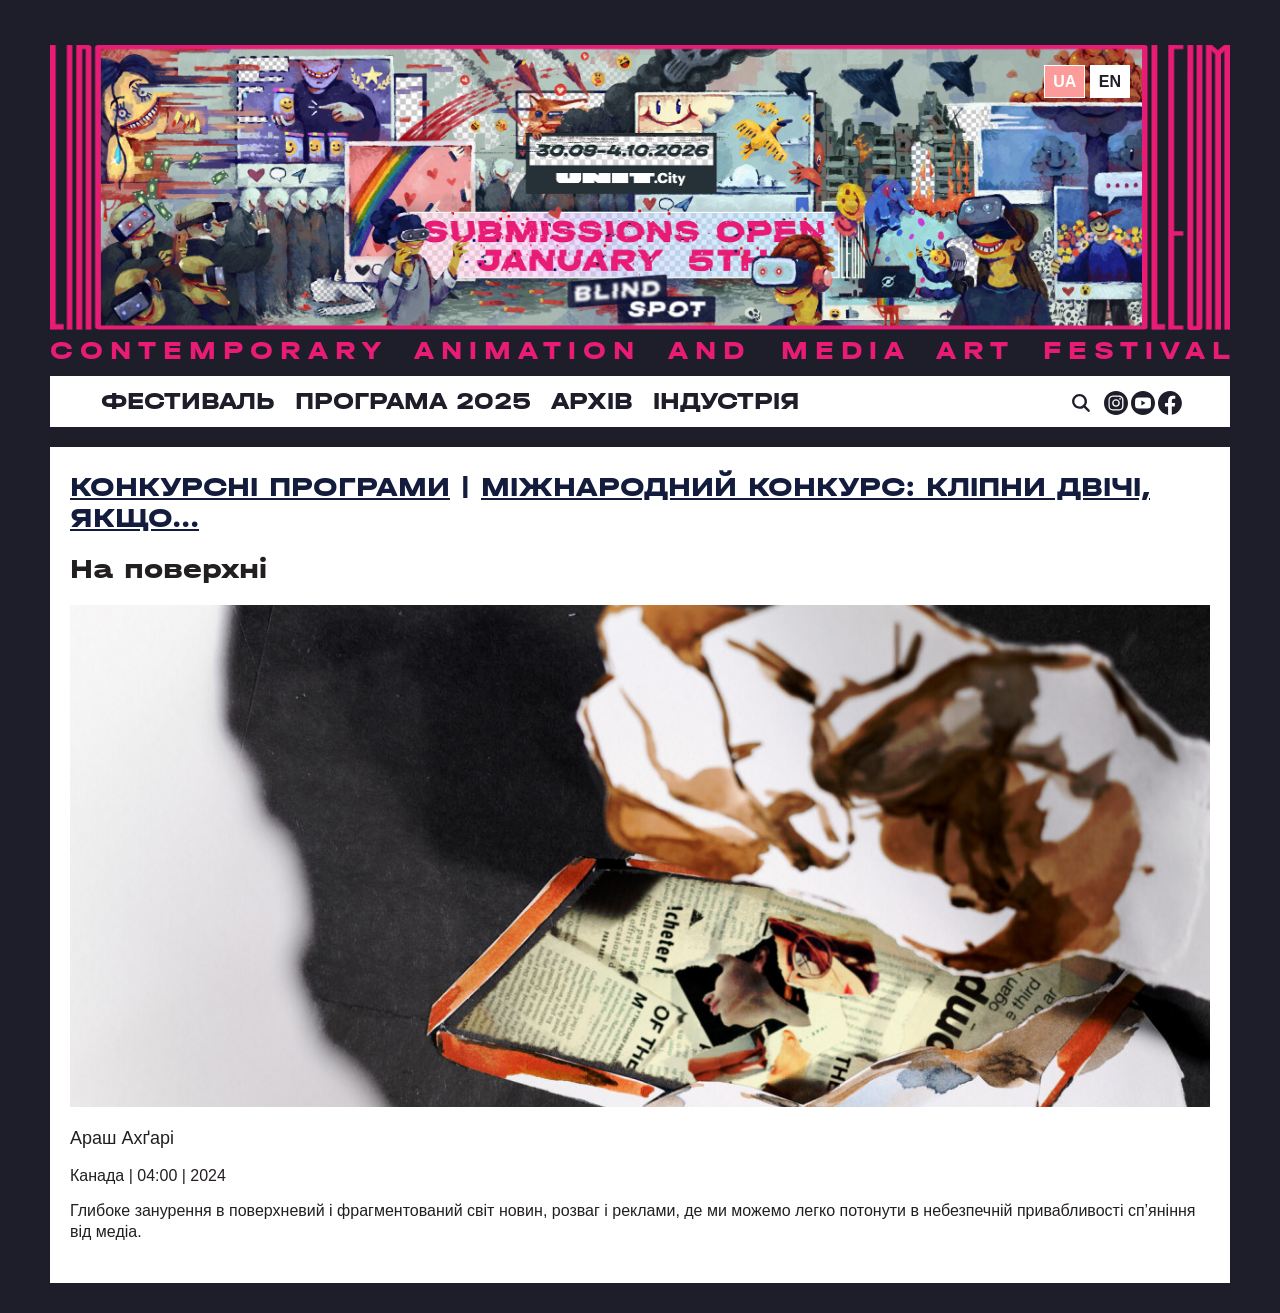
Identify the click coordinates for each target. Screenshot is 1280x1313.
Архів (592, 401)
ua (1064, 81)
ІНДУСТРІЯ (726, 401)
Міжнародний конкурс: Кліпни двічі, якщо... (610, 502)
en (1110, 81)
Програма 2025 (413, 401)
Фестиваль (188, 401)
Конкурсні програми (260, 487)
